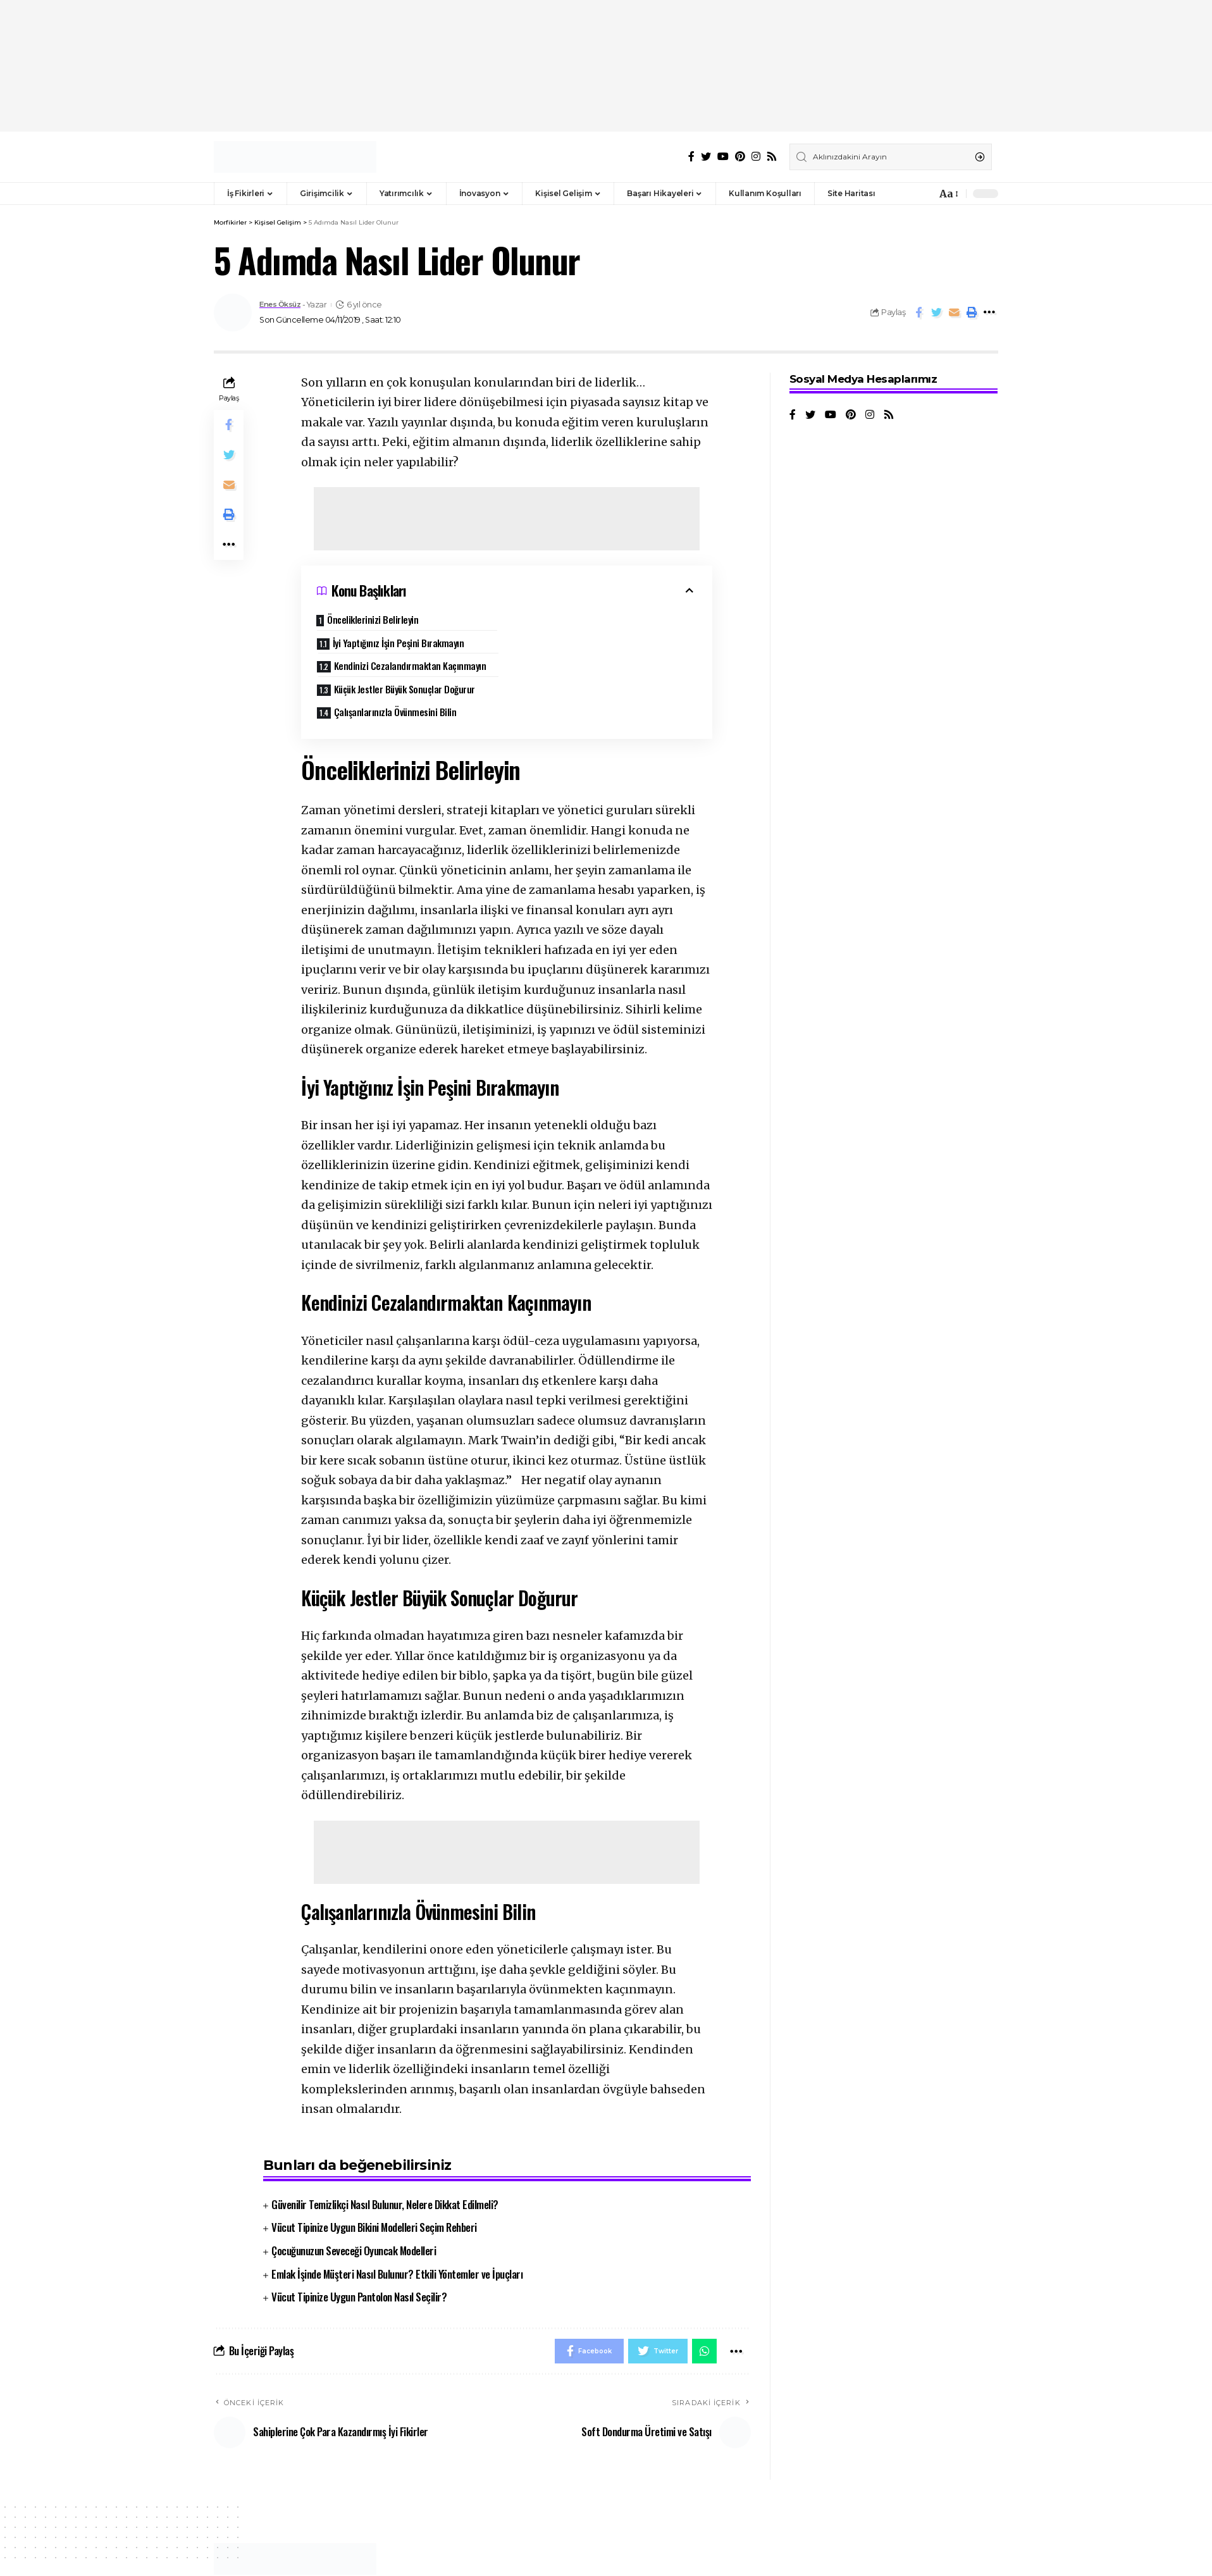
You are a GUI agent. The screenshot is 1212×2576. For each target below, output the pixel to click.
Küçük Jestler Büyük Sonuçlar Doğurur (603, 647)
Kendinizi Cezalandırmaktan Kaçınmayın (410, 647)
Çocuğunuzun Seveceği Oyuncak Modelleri (353, 2209)
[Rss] (772, 156)
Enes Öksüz (282, 304)
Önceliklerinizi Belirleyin (373, 619)
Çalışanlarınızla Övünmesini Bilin (395, 670)
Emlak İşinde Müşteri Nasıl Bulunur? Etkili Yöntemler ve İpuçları (397, 2232)
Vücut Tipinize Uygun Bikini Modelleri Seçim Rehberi (374, 2186)
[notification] (923, 193)
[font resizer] (948, 193)
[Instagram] (756, 156)
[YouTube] (723, 156)
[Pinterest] (740, 156)
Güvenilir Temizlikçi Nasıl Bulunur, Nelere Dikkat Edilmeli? (384, 2162)
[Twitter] (706, 156)
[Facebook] (691, 156)
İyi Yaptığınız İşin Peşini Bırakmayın (598, 624)
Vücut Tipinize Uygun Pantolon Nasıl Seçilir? (359, 2255)
